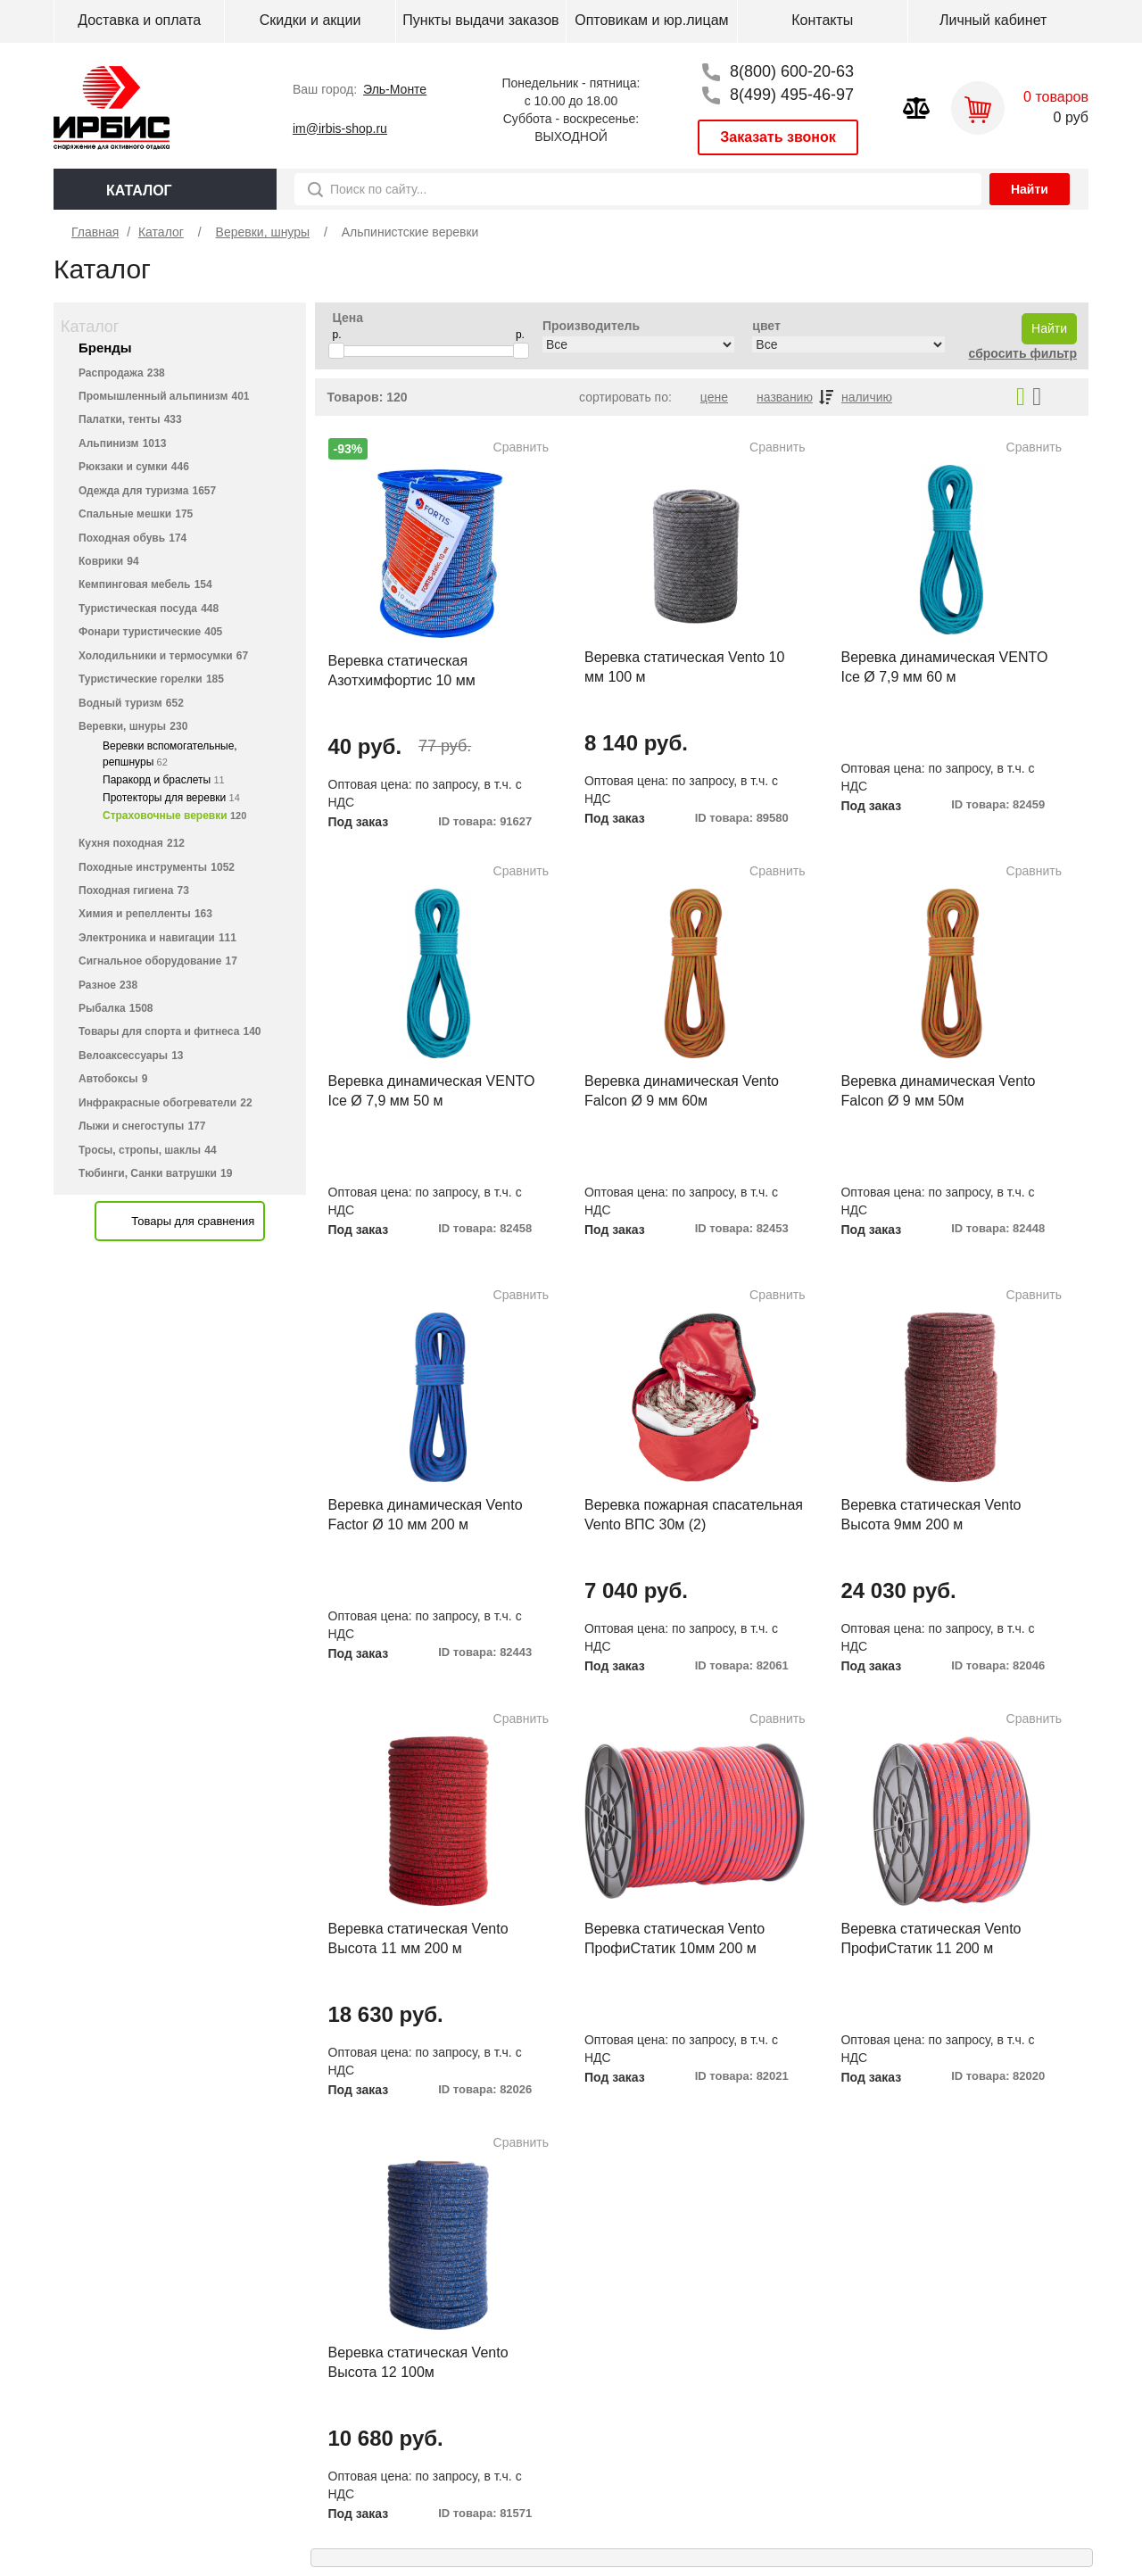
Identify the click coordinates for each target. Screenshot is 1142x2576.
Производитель (591, 325)
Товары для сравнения (192, 1221)
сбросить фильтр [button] (1023, 353)
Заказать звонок (778, 137)
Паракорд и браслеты (164, 780)
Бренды (105, 347)
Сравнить (521, 447)
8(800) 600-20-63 (792, 71)
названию (785, 397)
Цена (348, 317)
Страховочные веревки (174, 815)
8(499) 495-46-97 (792, 95)
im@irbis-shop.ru (340, 128)
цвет (766, 325)
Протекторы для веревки (171, 797)
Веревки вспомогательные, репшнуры (170, 753)
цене (714, 397)
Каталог (90, 326)
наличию (866, 397)
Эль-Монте (394, 89)
